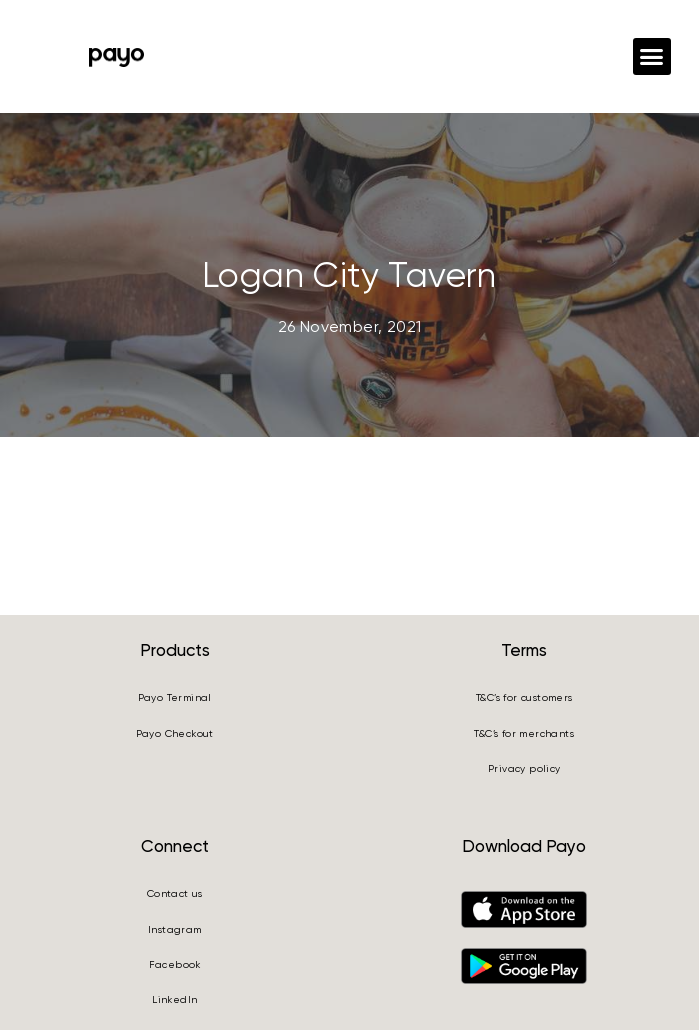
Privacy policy (524, 768)
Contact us (175, 893)
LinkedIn (174, 999)
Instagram (175, 929)
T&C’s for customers (524, 697)
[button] (652, 57)
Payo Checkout (175, 733)
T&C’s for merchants (524, 733)
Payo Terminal (175, 697)
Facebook (175, 964)
